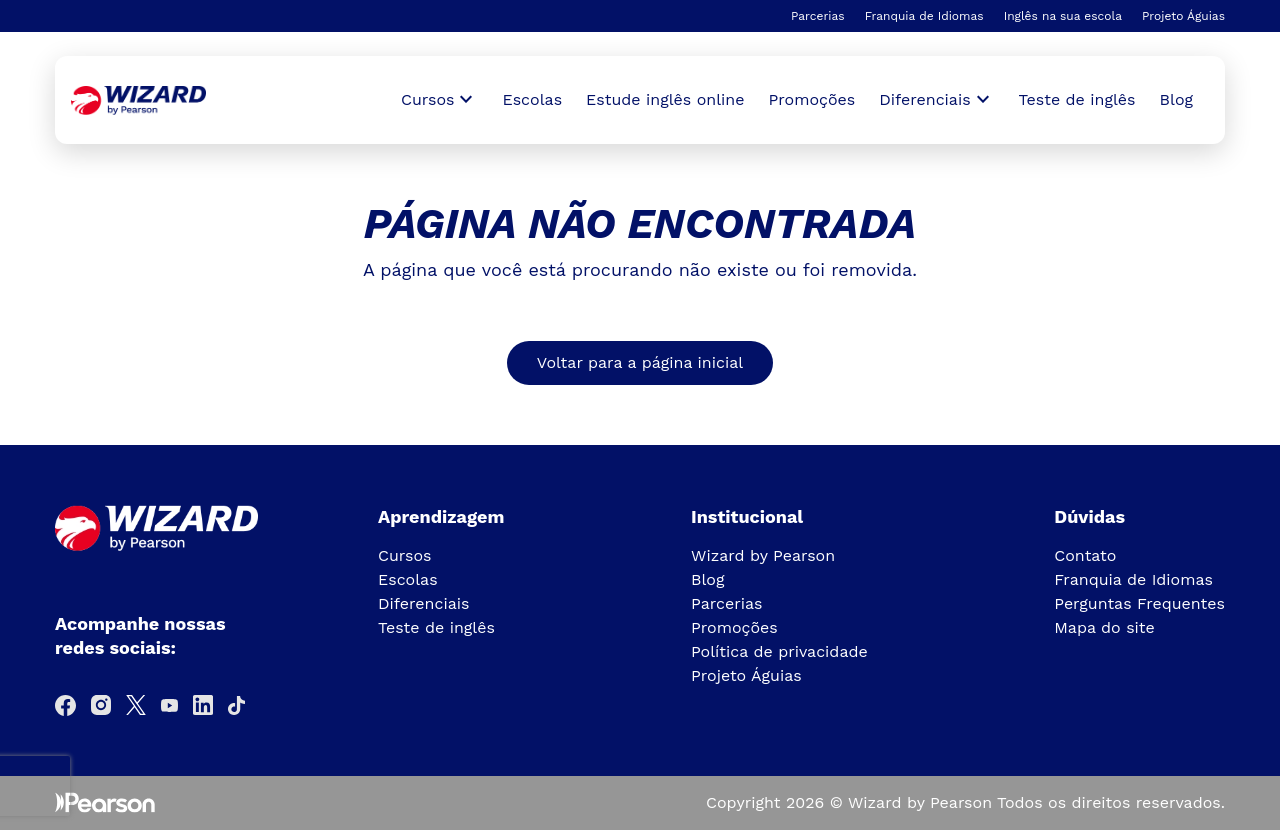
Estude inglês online (665, 99)
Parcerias (818, 16)
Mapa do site (1104, 627)
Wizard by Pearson (763, 555)
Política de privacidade (779, 651)
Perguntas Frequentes (1139, 603)
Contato (1085, 555)
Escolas (532, 99)
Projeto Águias (1183, 16)
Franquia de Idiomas (924, 16)
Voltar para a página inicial (640, 362)
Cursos (405, 555)
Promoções (812, 99)
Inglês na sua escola (1063, 16)
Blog (1176, 99)
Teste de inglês (1077, 99)
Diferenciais (423, 603)
